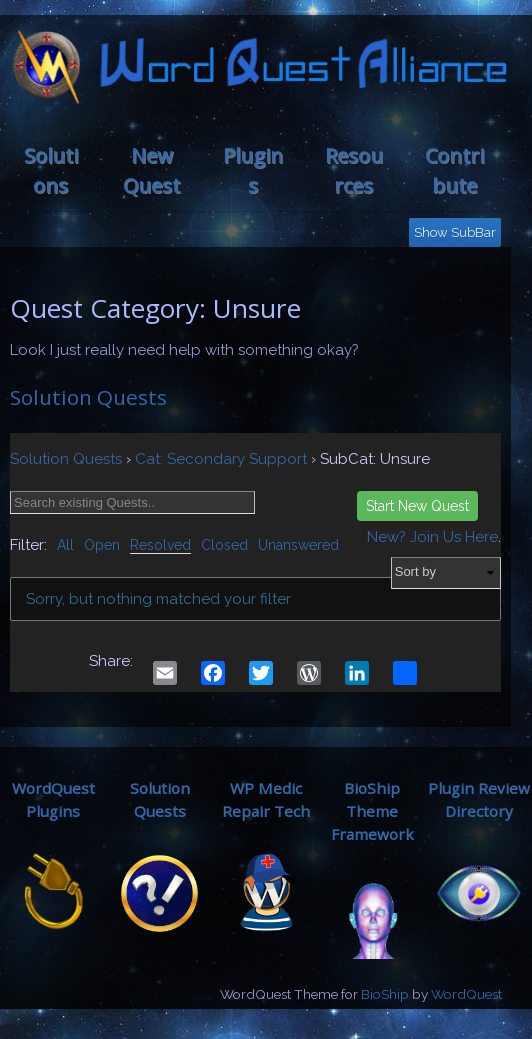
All (65, 545)
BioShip (385, 994)
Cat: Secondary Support (221, 459)
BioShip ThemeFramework (372, 811)
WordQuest (466, 994)
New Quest (151, 170)
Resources (354, 170)
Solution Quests (88, 397)
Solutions (51, 170)
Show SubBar (455, 232)
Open (102, 545)
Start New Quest (417, 506)
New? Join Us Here (432, 537)
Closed (224, 545)
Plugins (253, 170)
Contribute (454, 170)
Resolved (160, 545)
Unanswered (298, 545)
